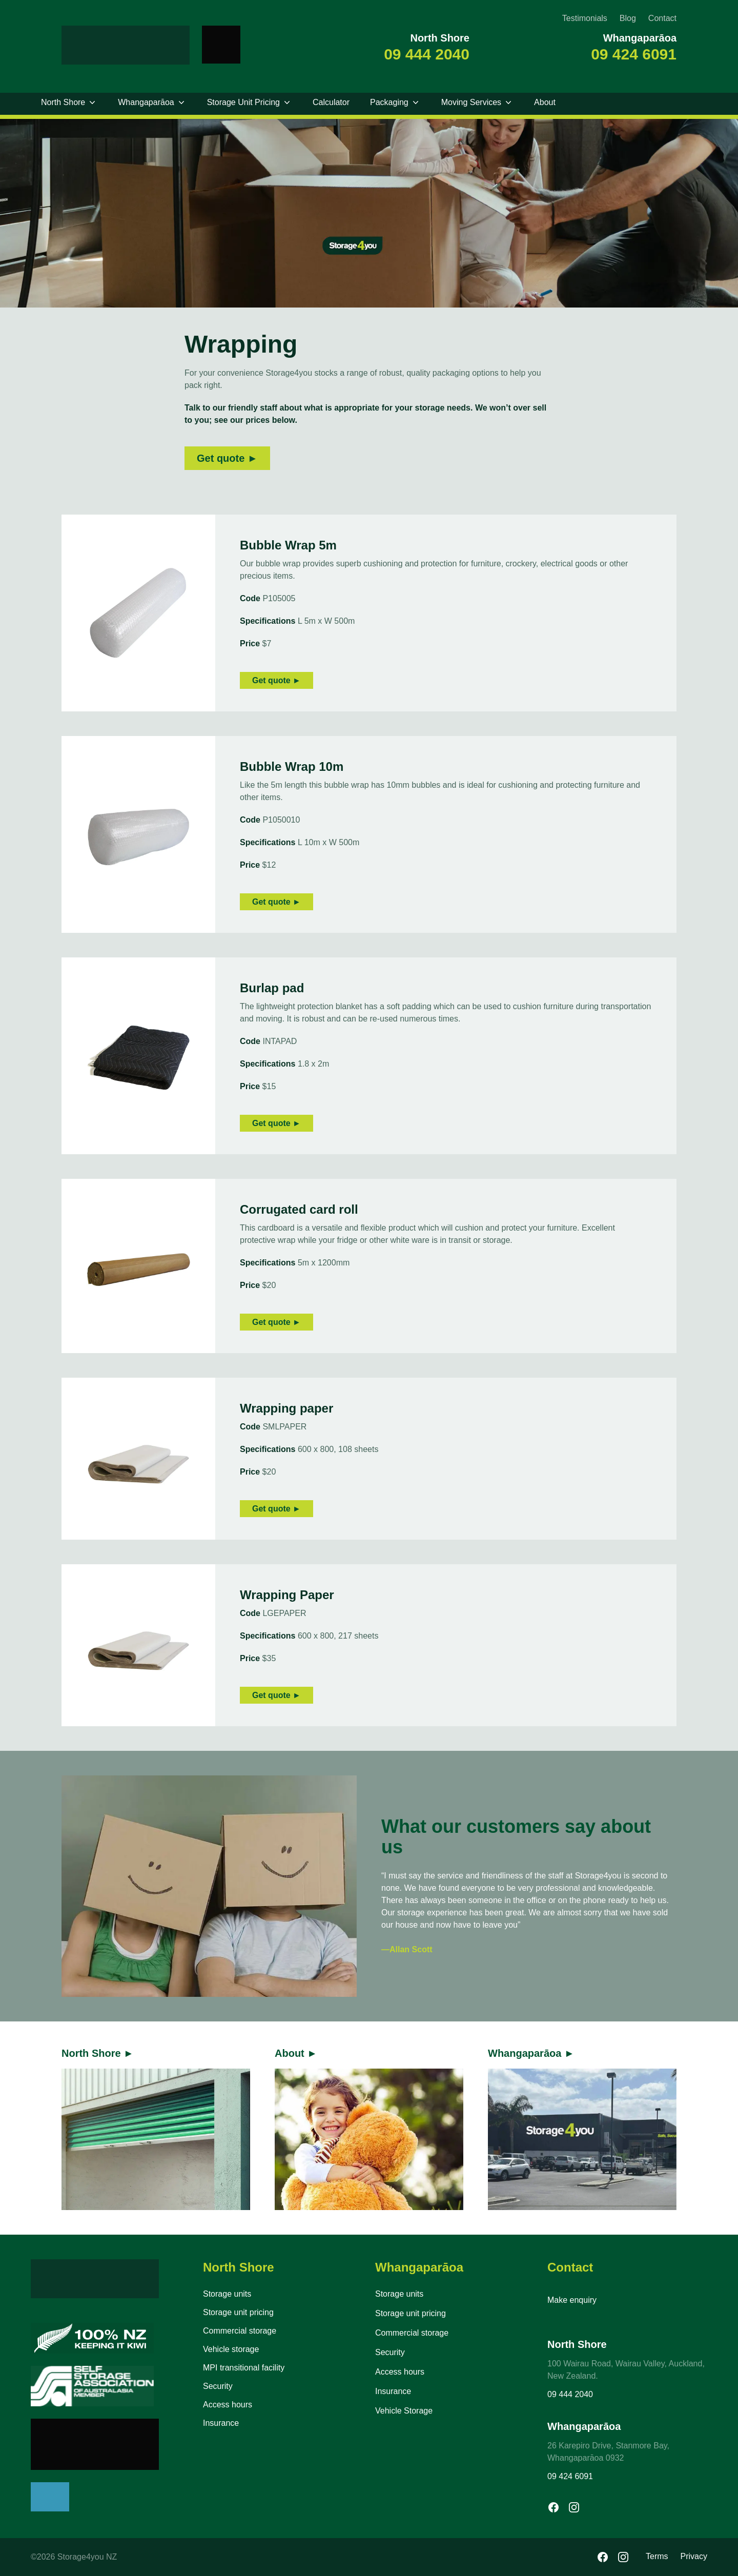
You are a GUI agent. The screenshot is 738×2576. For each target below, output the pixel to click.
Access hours (227, 2404)
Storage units (227, 2293)
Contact (662, 18)
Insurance (221, 2423)
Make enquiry (572, 2300)
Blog (628, 18)
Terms (657, 2556)
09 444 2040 (426, 54)
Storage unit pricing (238, 2312)
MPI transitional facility (243, 2367)
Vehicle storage (231, 2349)
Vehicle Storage (404, 2410)
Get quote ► (227, 458)
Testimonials (584, 18)
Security (218, 2386)
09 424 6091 (633, 54)
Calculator (331, 102)
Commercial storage (239, 2330)
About (545, 102)
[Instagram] (623, 2557)
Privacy (694, 2556)
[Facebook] (603, 2557)
